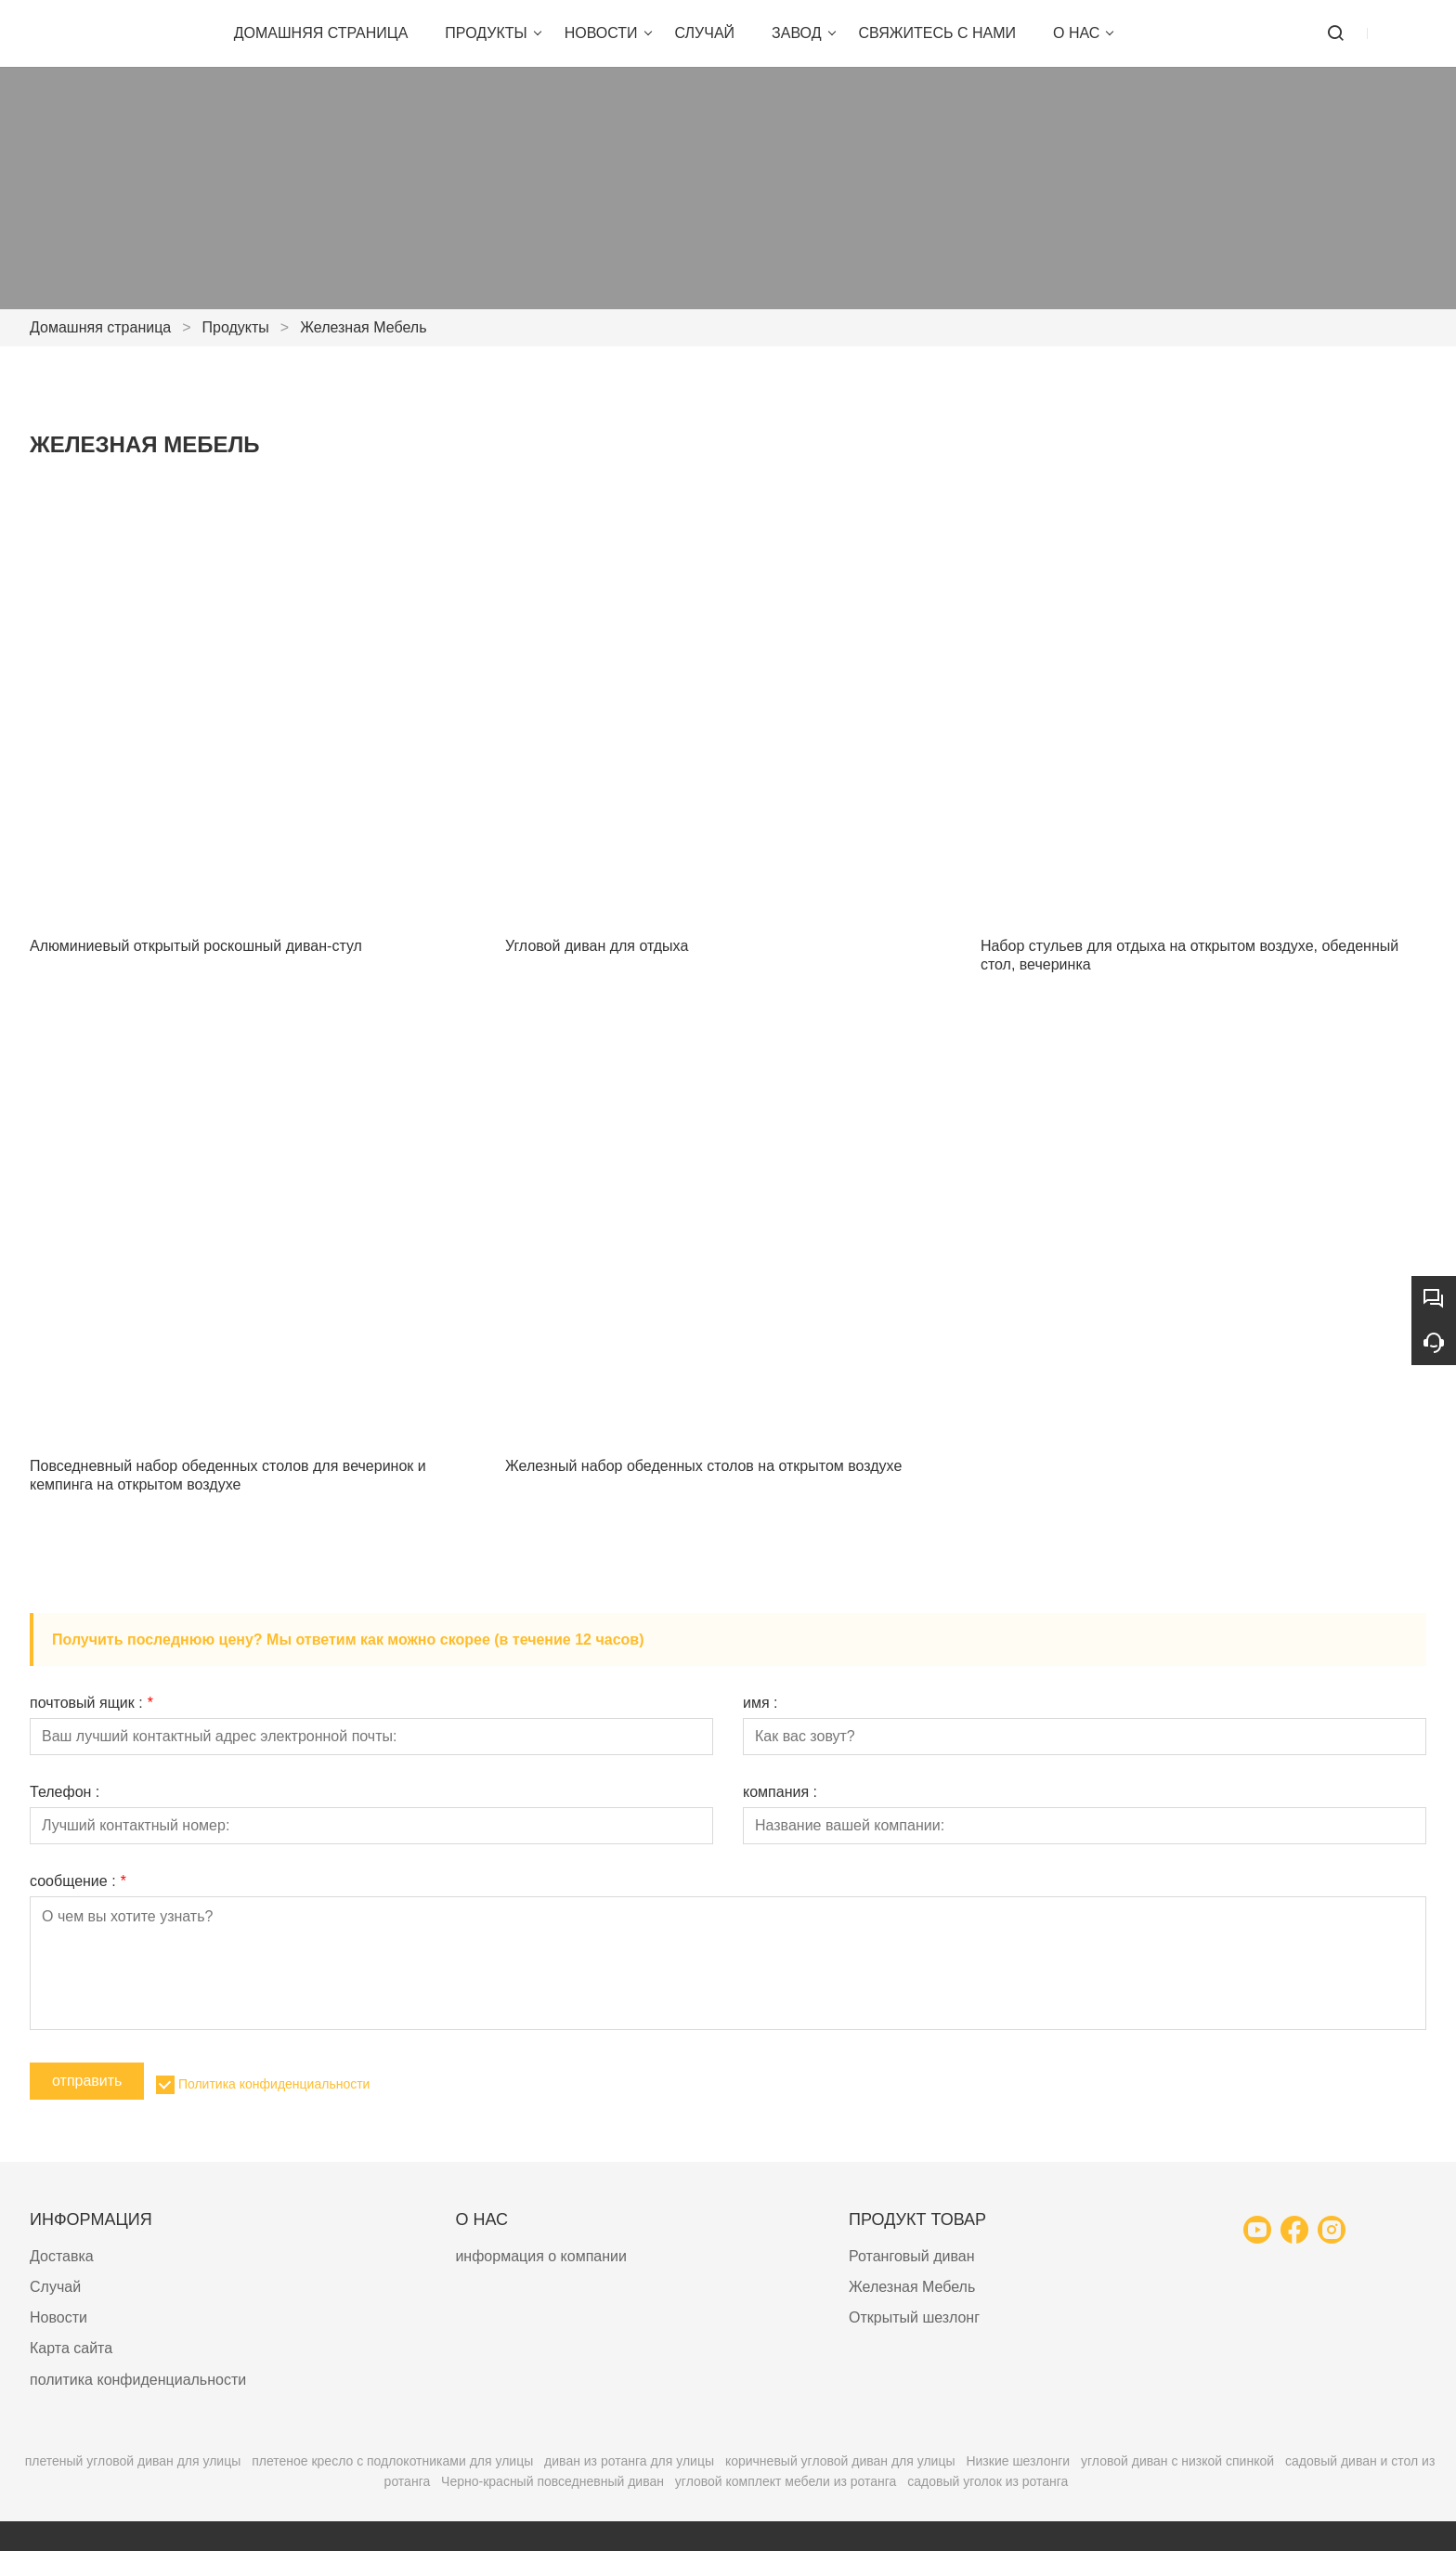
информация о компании (541, 2256)
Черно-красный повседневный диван (552, 2481)
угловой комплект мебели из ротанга (786, 2481)
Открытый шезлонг (914, 2317)
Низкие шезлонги (1018, 2460)
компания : (780, 1792)
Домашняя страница (100, 327)
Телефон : (64, 1792)
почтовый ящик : (91, 1703)
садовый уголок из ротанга (987, 2481)
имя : (760, 1703)
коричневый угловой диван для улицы (840, 2460)
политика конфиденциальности (138, 2380)
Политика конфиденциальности (274, 2083)
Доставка (62, 2256)
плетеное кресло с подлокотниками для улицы (392, 2460)
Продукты (235, 327)
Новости (58, 2317)
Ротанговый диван (912, 2256)
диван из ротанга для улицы (629, 2460)
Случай (55, 2287)
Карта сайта (71, 2348)
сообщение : (77, 1881)
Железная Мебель (363, 327)
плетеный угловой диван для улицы (133, 2460)
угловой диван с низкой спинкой (1177, 2460)
